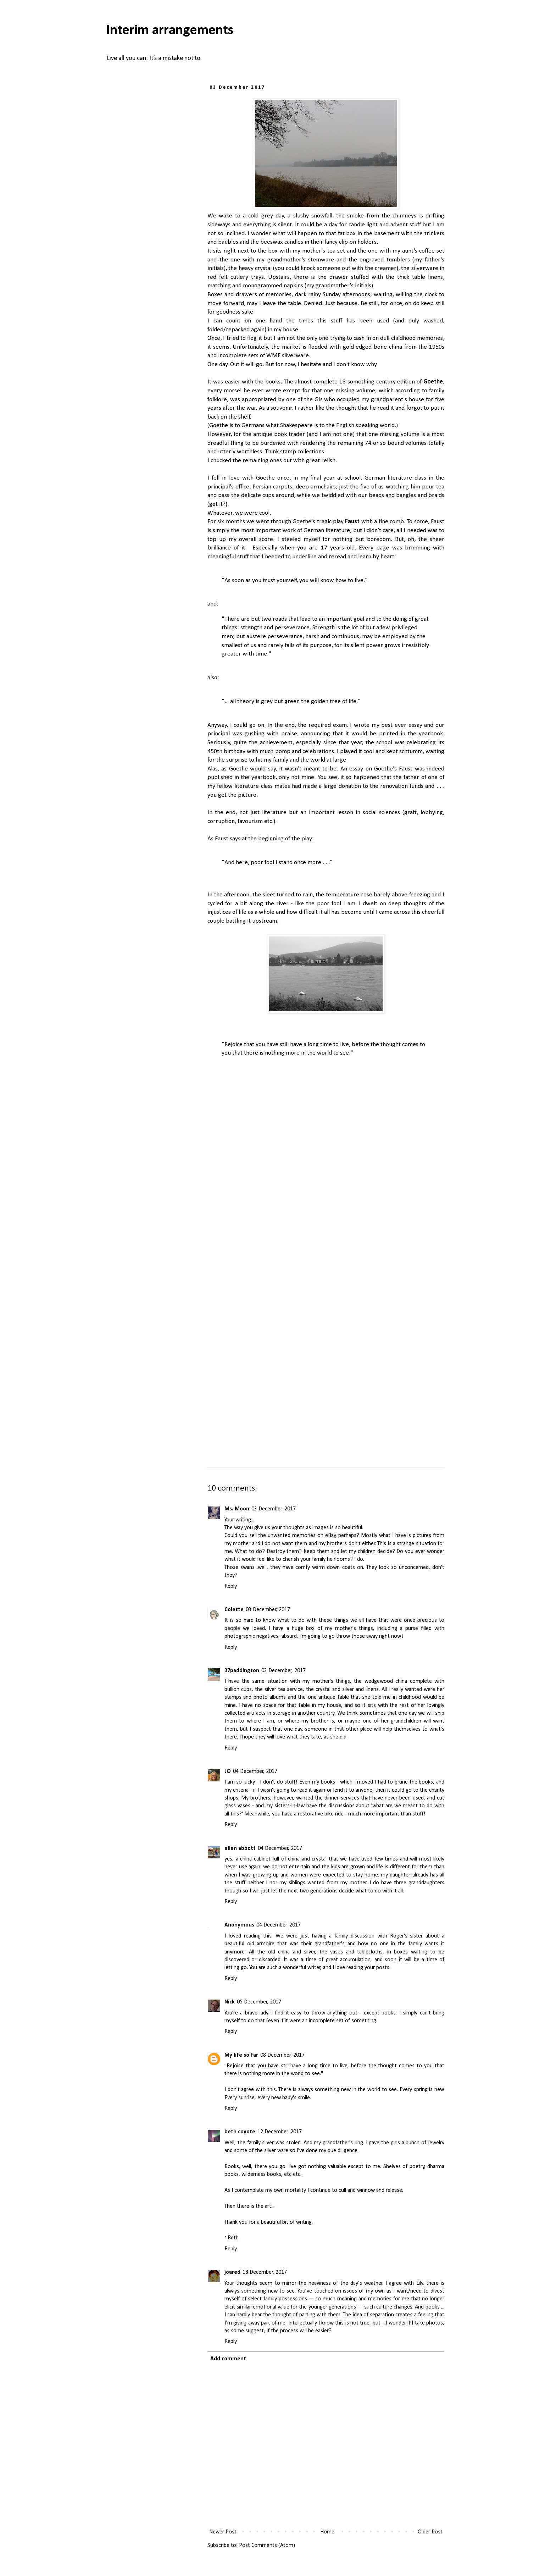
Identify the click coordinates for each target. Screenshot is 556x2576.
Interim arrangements (169, 30)
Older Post (430, 2532)
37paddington (241, 1671)
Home (327, 2532)
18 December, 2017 (265, 2272)
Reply (230, 1586)
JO (227, 1771)
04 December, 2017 (255, 1771)
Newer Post (223, 2532)
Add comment (228, 2359)
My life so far (241, 2055)
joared (232, 2272)
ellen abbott (240, 1848)
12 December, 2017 (279, 2132)
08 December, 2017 (282, 2055)
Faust (352, 522)
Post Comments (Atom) (267, 2545)
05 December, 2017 (259, 2002)
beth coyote (239, 2132)
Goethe (433, 382)
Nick (229, 2002)
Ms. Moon (236, 1509)
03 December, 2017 (273, 1509)
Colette (234, 1610)
